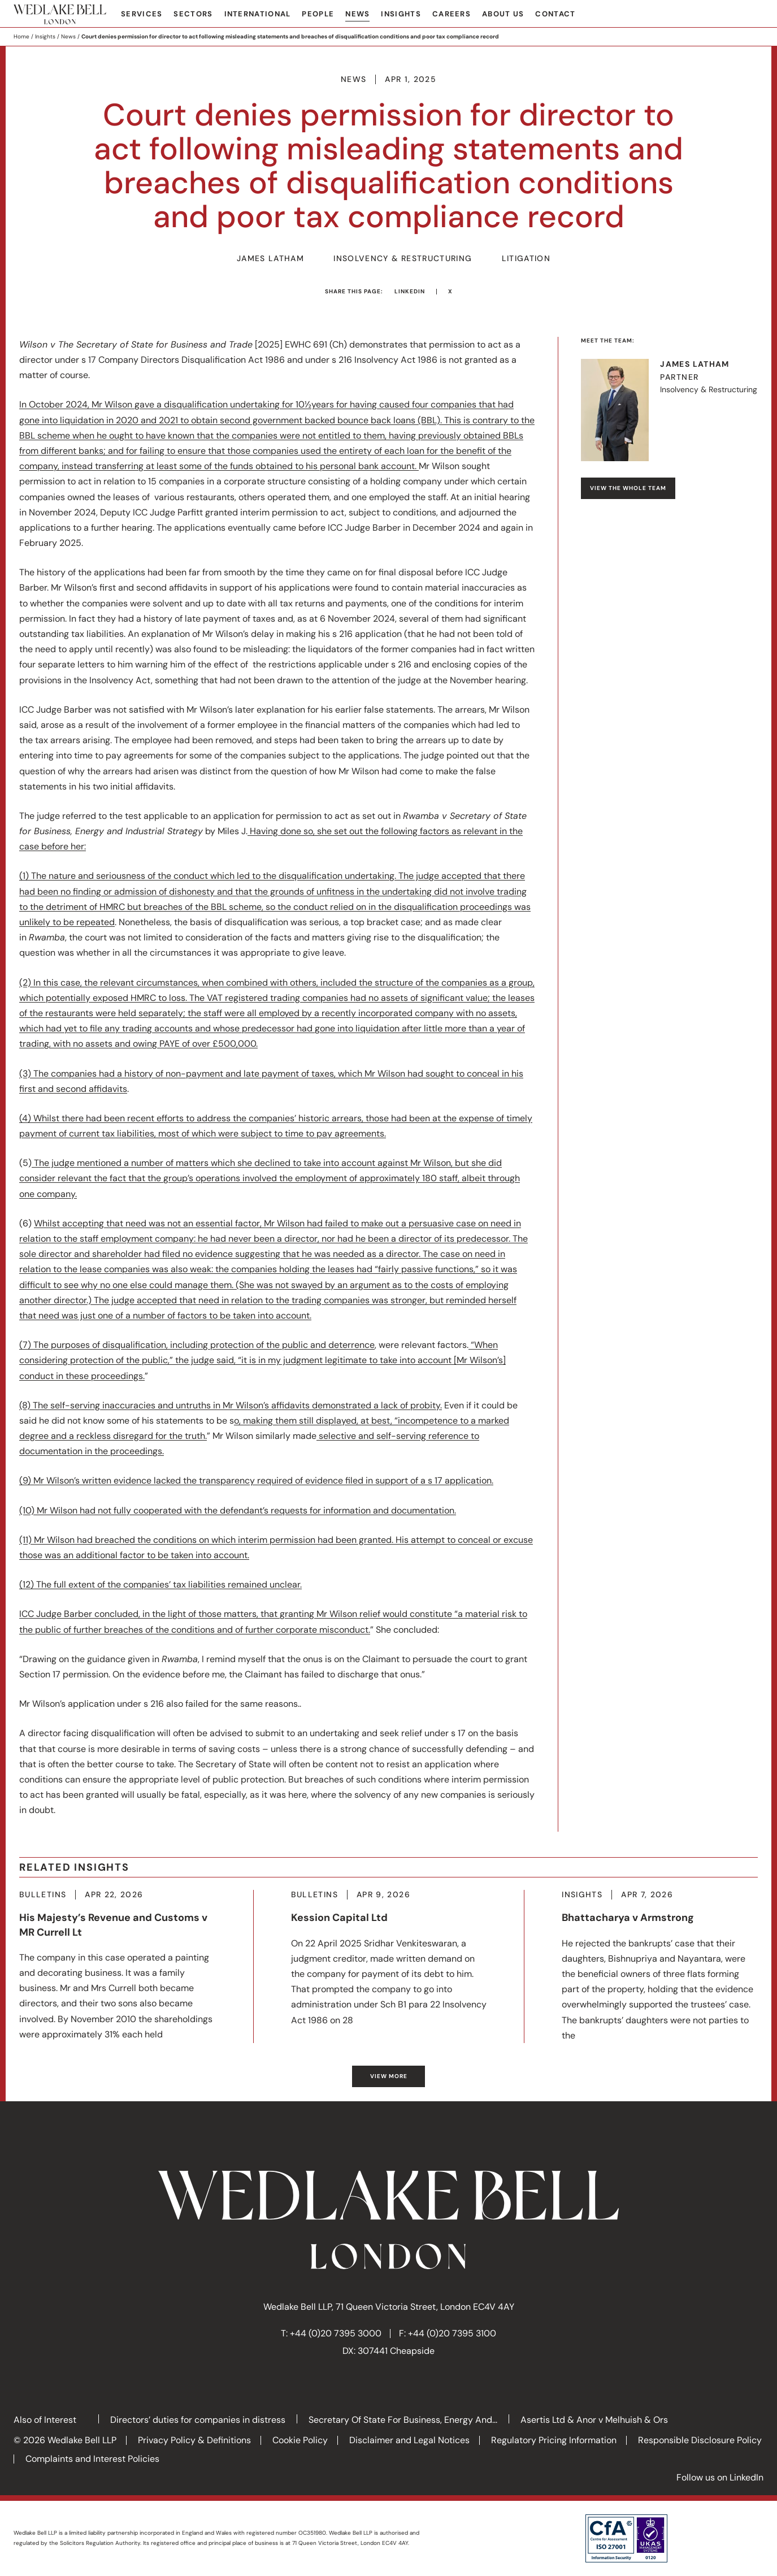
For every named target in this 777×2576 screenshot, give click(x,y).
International (257, 14)
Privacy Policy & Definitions (194, 2440)
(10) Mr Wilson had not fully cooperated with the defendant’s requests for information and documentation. (237, 1510)
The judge (54, 1163)
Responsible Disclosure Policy (700, 2440)
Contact (555, 14)
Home (21, 36)
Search (754, 15)
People (318, 14)
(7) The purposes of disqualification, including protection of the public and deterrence (197, 1345)
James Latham (270, 258)
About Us (503, 14)
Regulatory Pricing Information (554, 2440)
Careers (451, 14)
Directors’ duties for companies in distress (197, 2420)
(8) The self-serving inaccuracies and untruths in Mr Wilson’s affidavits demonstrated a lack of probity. (230, 1405)
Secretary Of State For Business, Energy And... (403, 2420)
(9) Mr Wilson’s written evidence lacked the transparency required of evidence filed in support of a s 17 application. (256, 1480)
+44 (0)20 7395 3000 (335, 2333)
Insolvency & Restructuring (402, 258)
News (357, 14)
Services (141, 14)
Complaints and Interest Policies (92, 2459)
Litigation (526, 258)
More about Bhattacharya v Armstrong (660, 1966)
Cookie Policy (300, 2440)
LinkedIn (409, 291)
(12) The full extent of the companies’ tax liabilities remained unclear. (160, 1584)
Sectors (192, 14)
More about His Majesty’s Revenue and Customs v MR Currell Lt (117, 1966)
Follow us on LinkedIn (719, 2477)
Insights (400, 14)
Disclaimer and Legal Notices (409, 2440)
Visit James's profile (669, 410)
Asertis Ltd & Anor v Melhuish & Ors (594, 2420)
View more (388, 2076)
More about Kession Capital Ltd (389, 1958)
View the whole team (628, 488)
